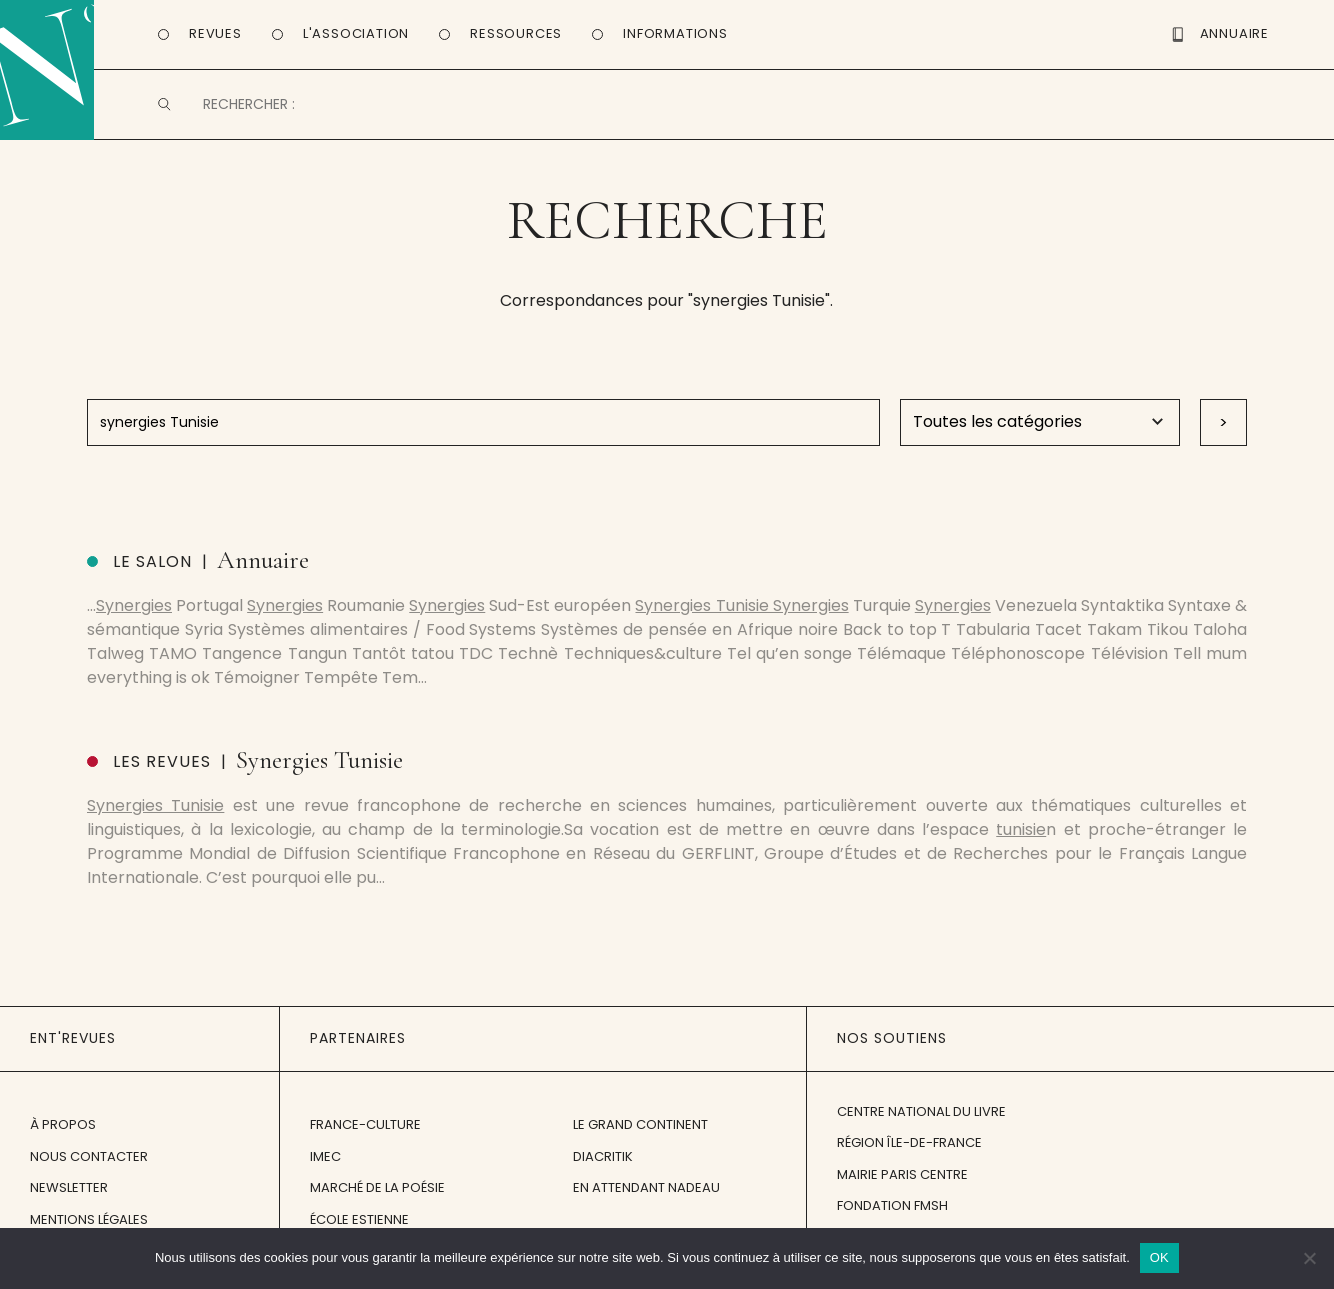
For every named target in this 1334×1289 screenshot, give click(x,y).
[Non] (1309, 1258)
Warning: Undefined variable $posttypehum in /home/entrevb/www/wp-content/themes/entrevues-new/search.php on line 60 (1030, 422)
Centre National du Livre (921, 1111)
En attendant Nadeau (646, 1187)
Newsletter (69, 1187)
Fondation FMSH (892, 1205)
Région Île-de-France (909, 1142)
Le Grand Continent (640, 1124)
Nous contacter (89, 1156)
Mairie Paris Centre (902, 1174)
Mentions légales (89, 1219)
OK (1159, 1257)
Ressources (516, 33)
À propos (63, 1124)
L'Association (356, 33)
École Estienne (359, 1219)
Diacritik (603, 1156)
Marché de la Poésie (377, 1187)
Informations (675, 33)
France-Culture (365, 1124)
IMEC (325, 1156)
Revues (215, 33)
